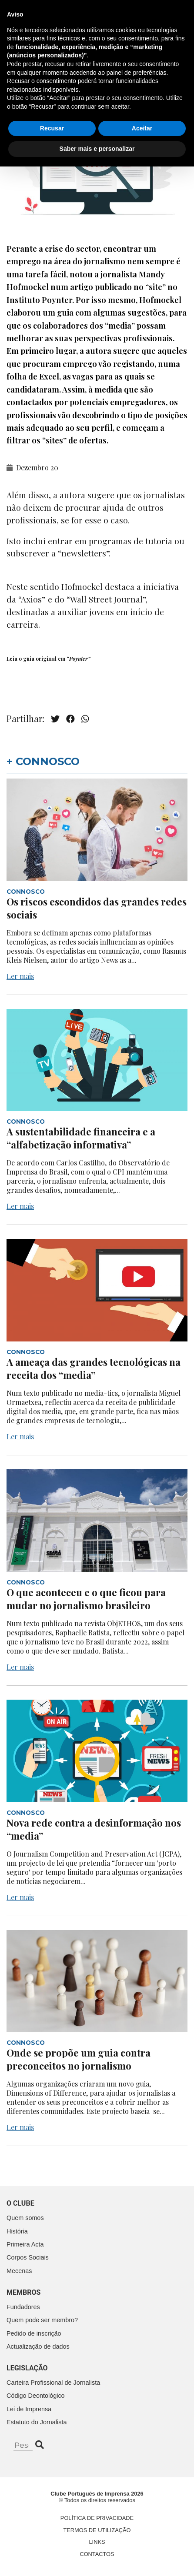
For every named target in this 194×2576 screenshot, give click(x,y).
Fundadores (23, 2306)
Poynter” (79, 658)
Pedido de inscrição (34, 2333)
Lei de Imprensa (29, 2409)
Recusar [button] (52, 2537)
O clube (20, 2203)
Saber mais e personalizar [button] (97, 2558)
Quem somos (25, 2217)
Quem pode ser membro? (42, 2319)
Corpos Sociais (28, 2257)
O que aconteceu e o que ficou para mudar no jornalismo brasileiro (86, 1599)
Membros (23, 2292)
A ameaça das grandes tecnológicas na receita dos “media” (94, 1368)
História (17, 2231)
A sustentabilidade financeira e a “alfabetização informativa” (81, 1138)
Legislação (27, 2368)
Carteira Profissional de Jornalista (53, 2382)
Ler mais (20, 976)
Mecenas (19, 2270)
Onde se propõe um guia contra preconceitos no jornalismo (79, 2059)
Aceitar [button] (142, 2537)
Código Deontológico (36, 2395)
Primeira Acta (25, 2244)
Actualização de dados (38, 2346)
